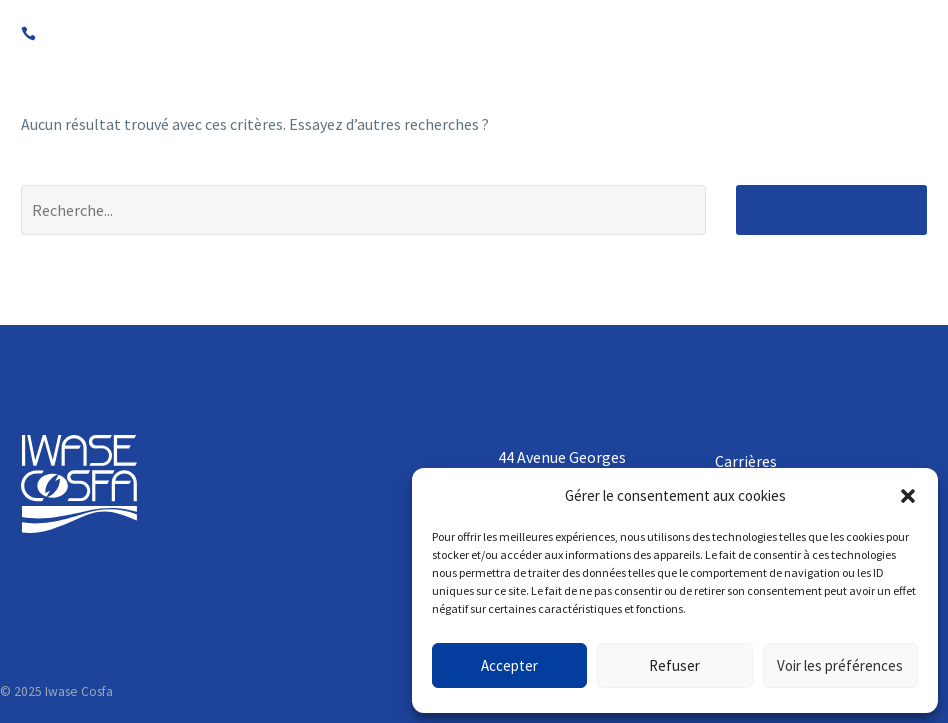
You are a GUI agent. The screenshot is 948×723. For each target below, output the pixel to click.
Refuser (674, 665)
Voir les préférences (840, 665)
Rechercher (831, 209)
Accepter (509, 665)
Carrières (746, 461)
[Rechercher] (363, 210)
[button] (908, 496)
